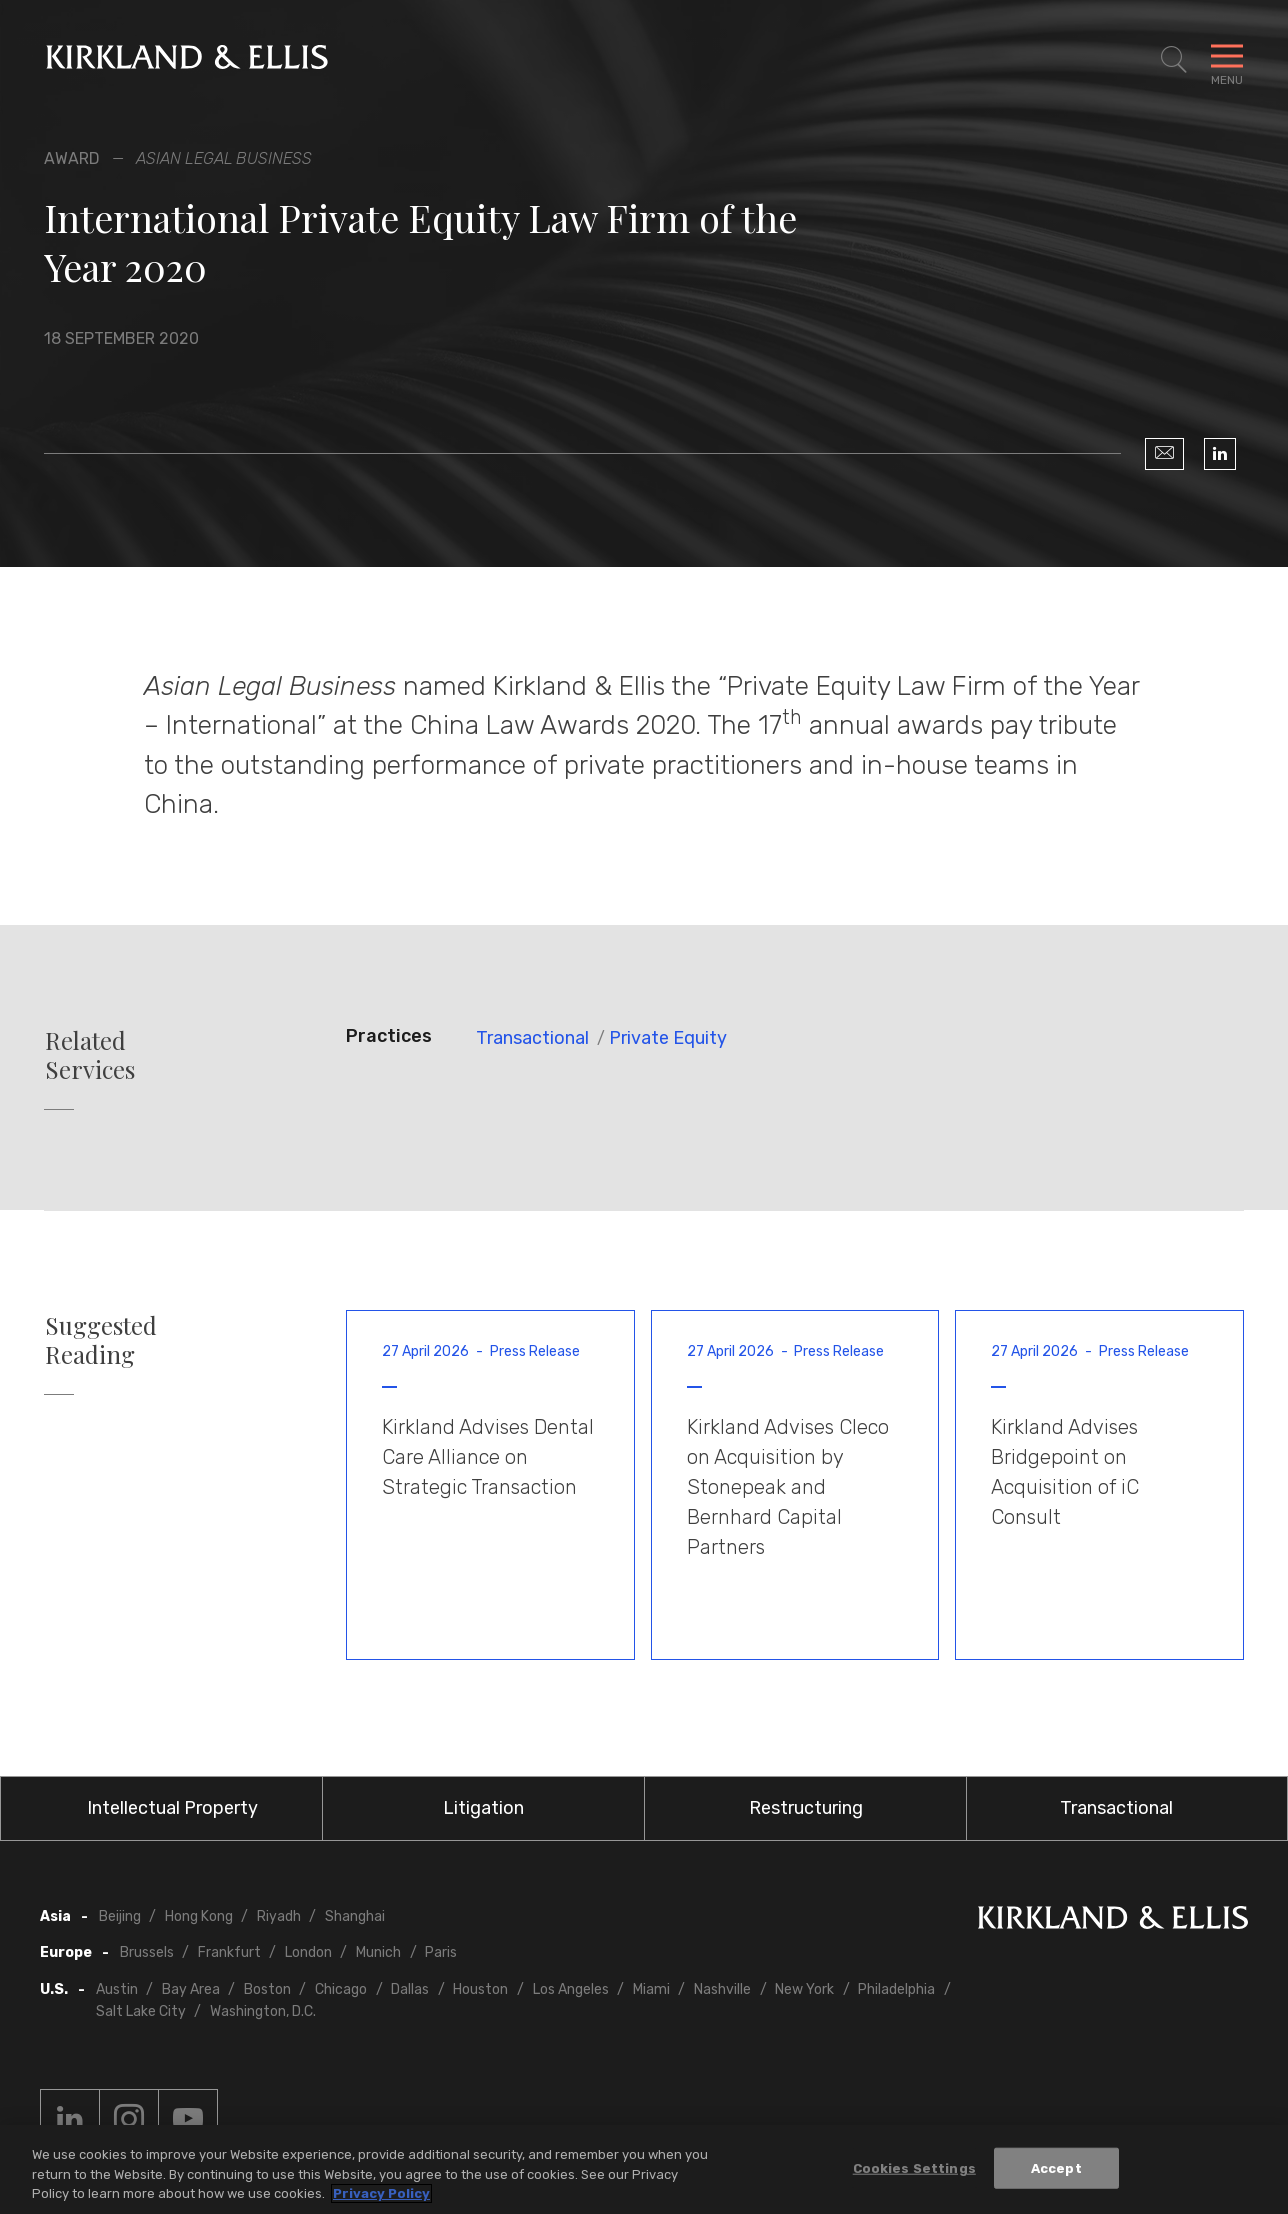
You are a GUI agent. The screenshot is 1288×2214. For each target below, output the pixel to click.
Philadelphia (896, 1989)
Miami (651, 1989)
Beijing (120, 1916)
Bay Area (191, 1989)
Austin (117, 1989)
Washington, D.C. (263, 2011)
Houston (480, 1989)
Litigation (483, 1808)
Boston (267, 1989)
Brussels (147, 1952)
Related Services (90, 1055)
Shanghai (355, 1916)
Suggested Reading (101, 1340)
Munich (378, 1952)
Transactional (532, 1038)
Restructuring (806, 1808)
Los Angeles (571, 1989)
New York (804, 1989)
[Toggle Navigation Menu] (1227, 60)
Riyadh (279, 1916)
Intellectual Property (172, 1808)
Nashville (722, 1989)
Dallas (410, 1989)
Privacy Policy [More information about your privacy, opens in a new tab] (381, 2193)
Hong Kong (199, 1916)
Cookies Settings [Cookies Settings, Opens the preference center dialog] (914, 2167)
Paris (441, 1952)
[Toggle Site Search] (1174, 60)
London (308, 1952)
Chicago (341, 1989)
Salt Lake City (141, 2011)
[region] (644, 2169)
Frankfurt (229, 1952)
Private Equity (668, 1038)
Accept (1056, 2167)
